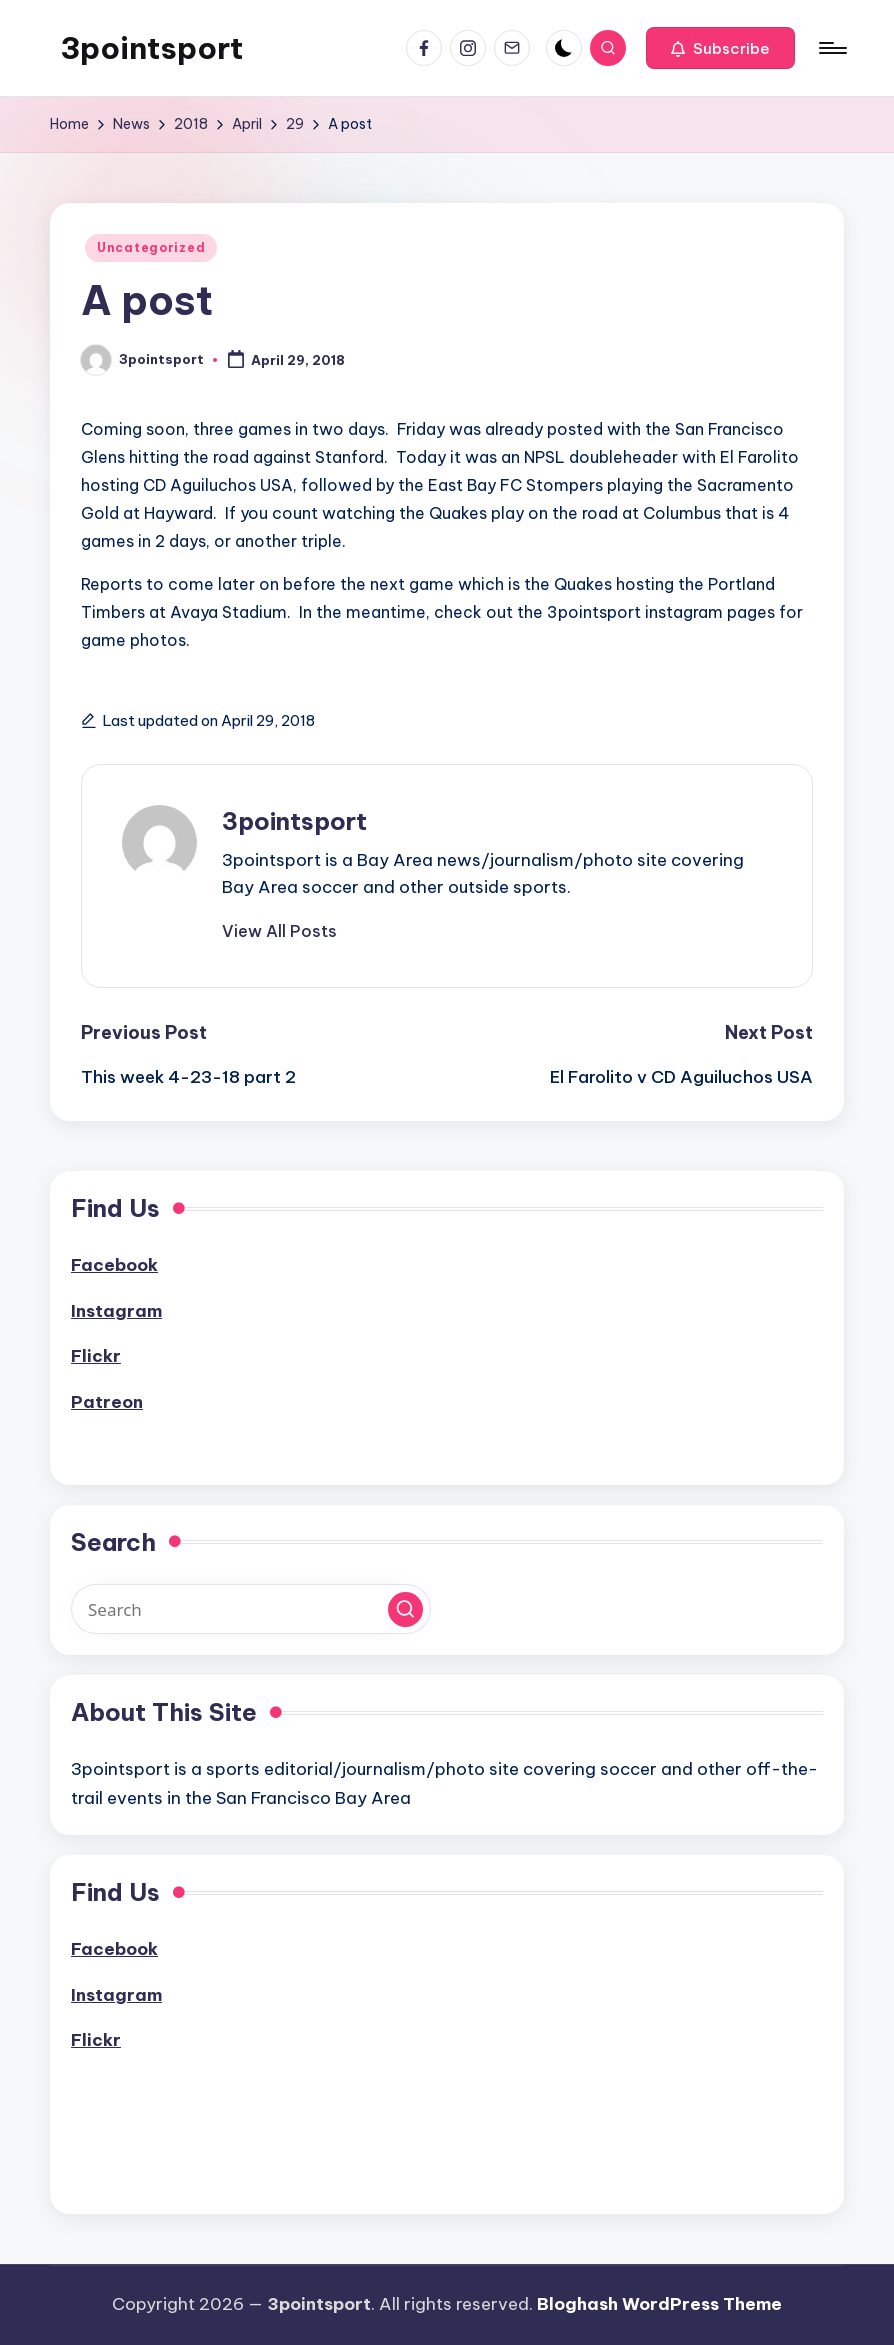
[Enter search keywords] (251, 1609)
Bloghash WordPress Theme (659, 2304)
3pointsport (151, 48)
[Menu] (831, 48)
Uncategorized (151, 247)
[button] (720, 48)
